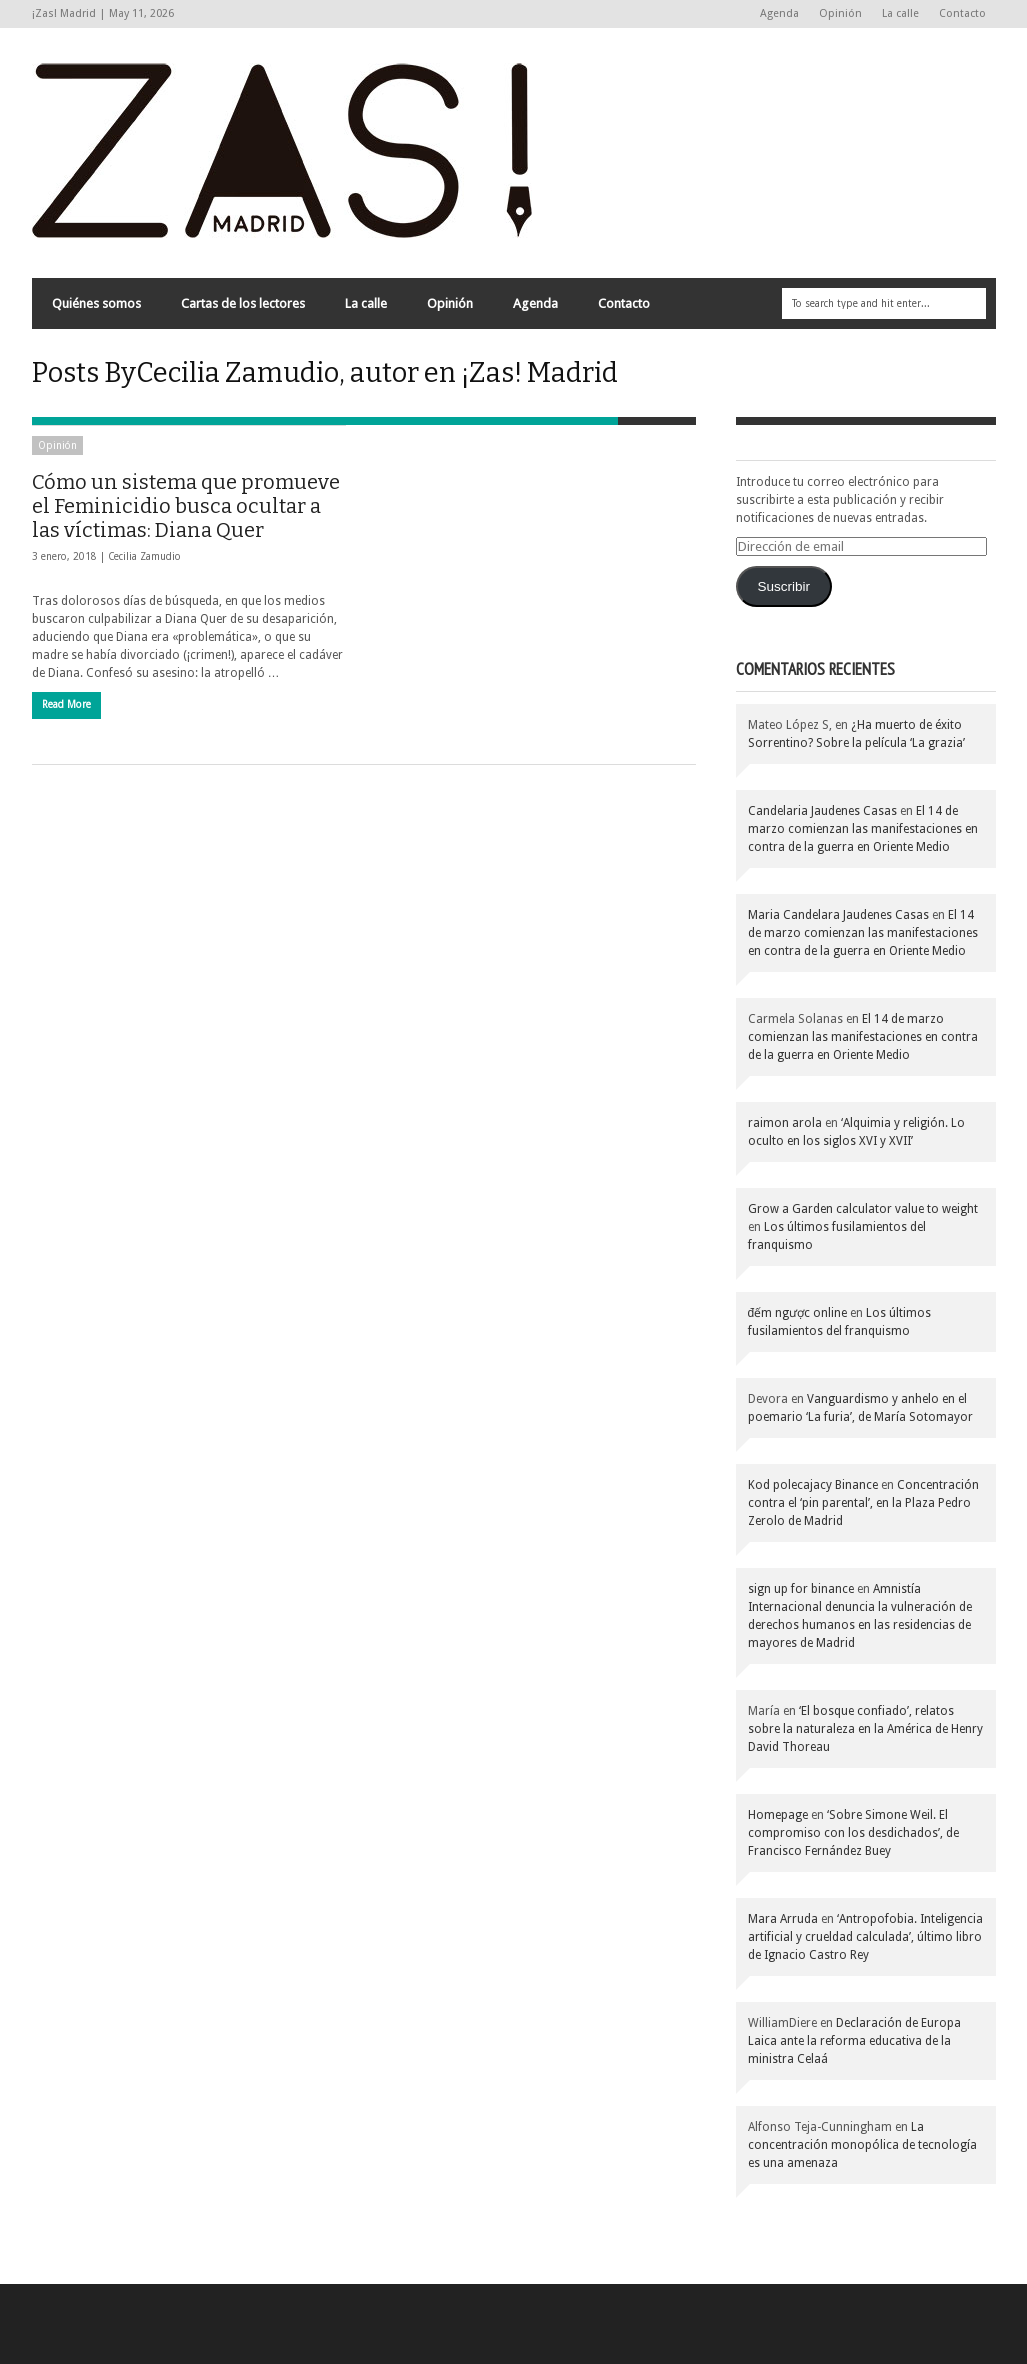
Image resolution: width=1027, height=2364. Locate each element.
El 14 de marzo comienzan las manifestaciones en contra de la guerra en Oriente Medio (863, 829)
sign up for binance (801, 1589)
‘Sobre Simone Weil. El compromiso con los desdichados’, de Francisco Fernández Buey (853, 1833)
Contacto (962, 13)
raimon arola (785, 1123)
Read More (66, 704)
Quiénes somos (96, 303)
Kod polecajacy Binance (813, 1485)
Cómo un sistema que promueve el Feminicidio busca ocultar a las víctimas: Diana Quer (186, 506)
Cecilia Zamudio (144, 556)
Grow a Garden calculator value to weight (863, 1209)
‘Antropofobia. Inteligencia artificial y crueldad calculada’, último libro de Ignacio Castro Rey (865, 1937)
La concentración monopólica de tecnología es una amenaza (862, 2145)
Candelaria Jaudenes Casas (822, 811)
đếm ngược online (798, 1313)
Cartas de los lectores (243, 303)
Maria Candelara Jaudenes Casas (838, 915)
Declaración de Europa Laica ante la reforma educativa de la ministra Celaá (854, 2041)
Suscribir (783, 586)
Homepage (778, 1815)
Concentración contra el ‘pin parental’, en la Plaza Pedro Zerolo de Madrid (863, 1503)
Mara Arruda (783, 1919)
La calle (900, 13)
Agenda (779, 13)
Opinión (840, 13)
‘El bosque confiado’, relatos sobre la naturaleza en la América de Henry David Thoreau (865, 1729)
